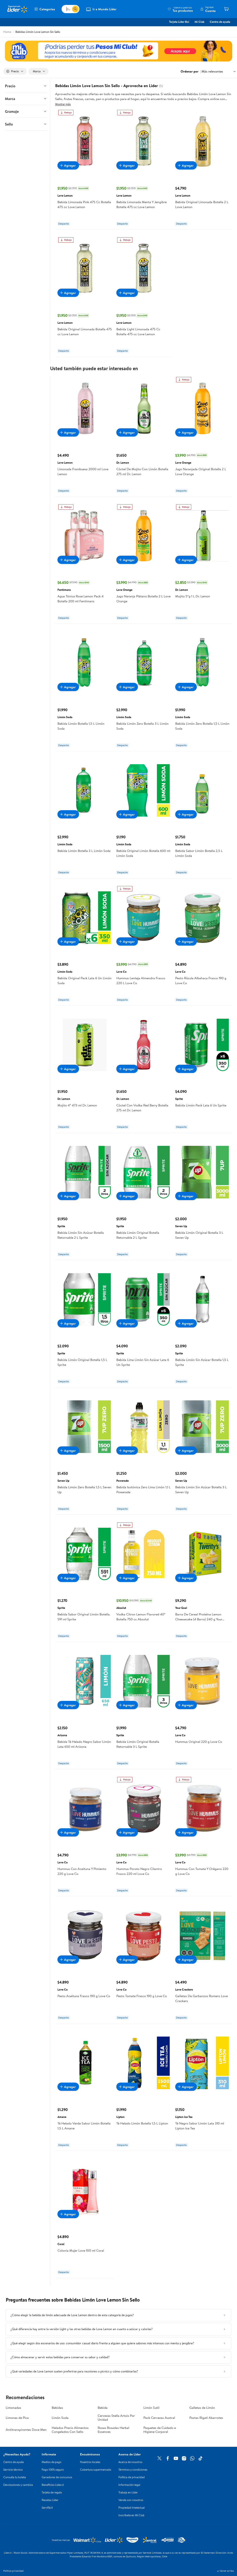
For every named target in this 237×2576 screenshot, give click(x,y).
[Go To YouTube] (175, 2458)
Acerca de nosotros (130, 2462)
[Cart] (226, 9)
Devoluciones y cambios (18, 2485)
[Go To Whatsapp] (192, 2458)
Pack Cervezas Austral (159, 2417)
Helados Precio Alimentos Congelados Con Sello (70, 2429)
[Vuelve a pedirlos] (180, 9)
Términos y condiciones (132, 2470)
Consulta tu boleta (14, 2477)
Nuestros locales (90, 2462)
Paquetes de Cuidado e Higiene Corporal (159, 2429)
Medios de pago (51, 2462)
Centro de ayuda (220, 22)
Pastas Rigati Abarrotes (206, 2417)
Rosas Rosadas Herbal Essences (113, 2429)
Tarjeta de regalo (52, 2492)
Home (7, 32)
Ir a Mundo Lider (101, 9)
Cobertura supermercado (95, 2470)
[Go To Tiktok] (200, 2458)
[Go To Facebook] (167, 2458)
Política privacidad (13, 2571)
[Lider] (118, 51)
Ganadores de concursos (57, 2477)
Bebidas (57, 2407)
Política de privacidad (131, 2477)
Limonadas (13, 2407)
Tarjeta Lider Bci (179, 22)
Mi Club (199, 22)
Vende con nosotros (130, 2500)
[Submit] (75, 9)
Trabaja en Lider (128, 2492)
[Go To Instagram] (184, 2458)
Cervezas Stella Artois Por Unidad (116, 2417)
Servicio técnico (13, 2470)
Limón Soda (60, 2417)
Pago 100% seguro (53, 2470)
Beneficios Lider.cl (53, 2485)
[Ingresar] (208, 9)
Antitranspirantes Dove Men (26, 2429)
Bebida (103, 2407)
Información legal (129, 2485)
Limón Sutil (151, 2407)
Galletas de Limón (202, 2407)
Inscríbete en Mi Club (131, 2515)
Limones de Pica (17, 2417)
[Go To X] (159, 2458)
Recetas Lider (50, 2500)
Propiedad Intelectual (131, 2508)
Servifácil (47, 2508)
